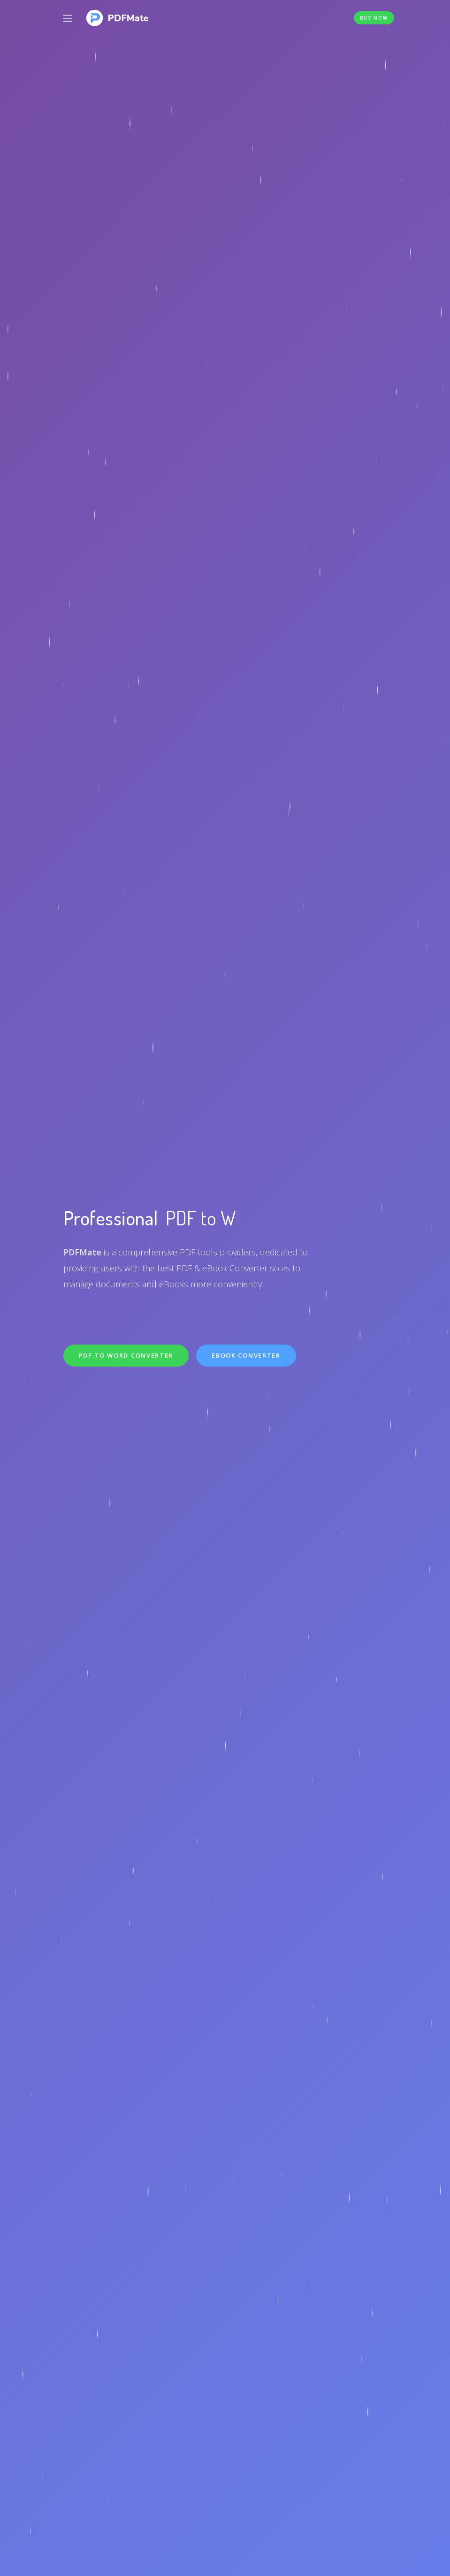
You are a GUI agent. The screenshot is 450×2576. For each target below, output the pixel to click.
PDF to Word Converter (126, 1355)
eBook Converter (246, 1355)
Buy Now (374, 18)
